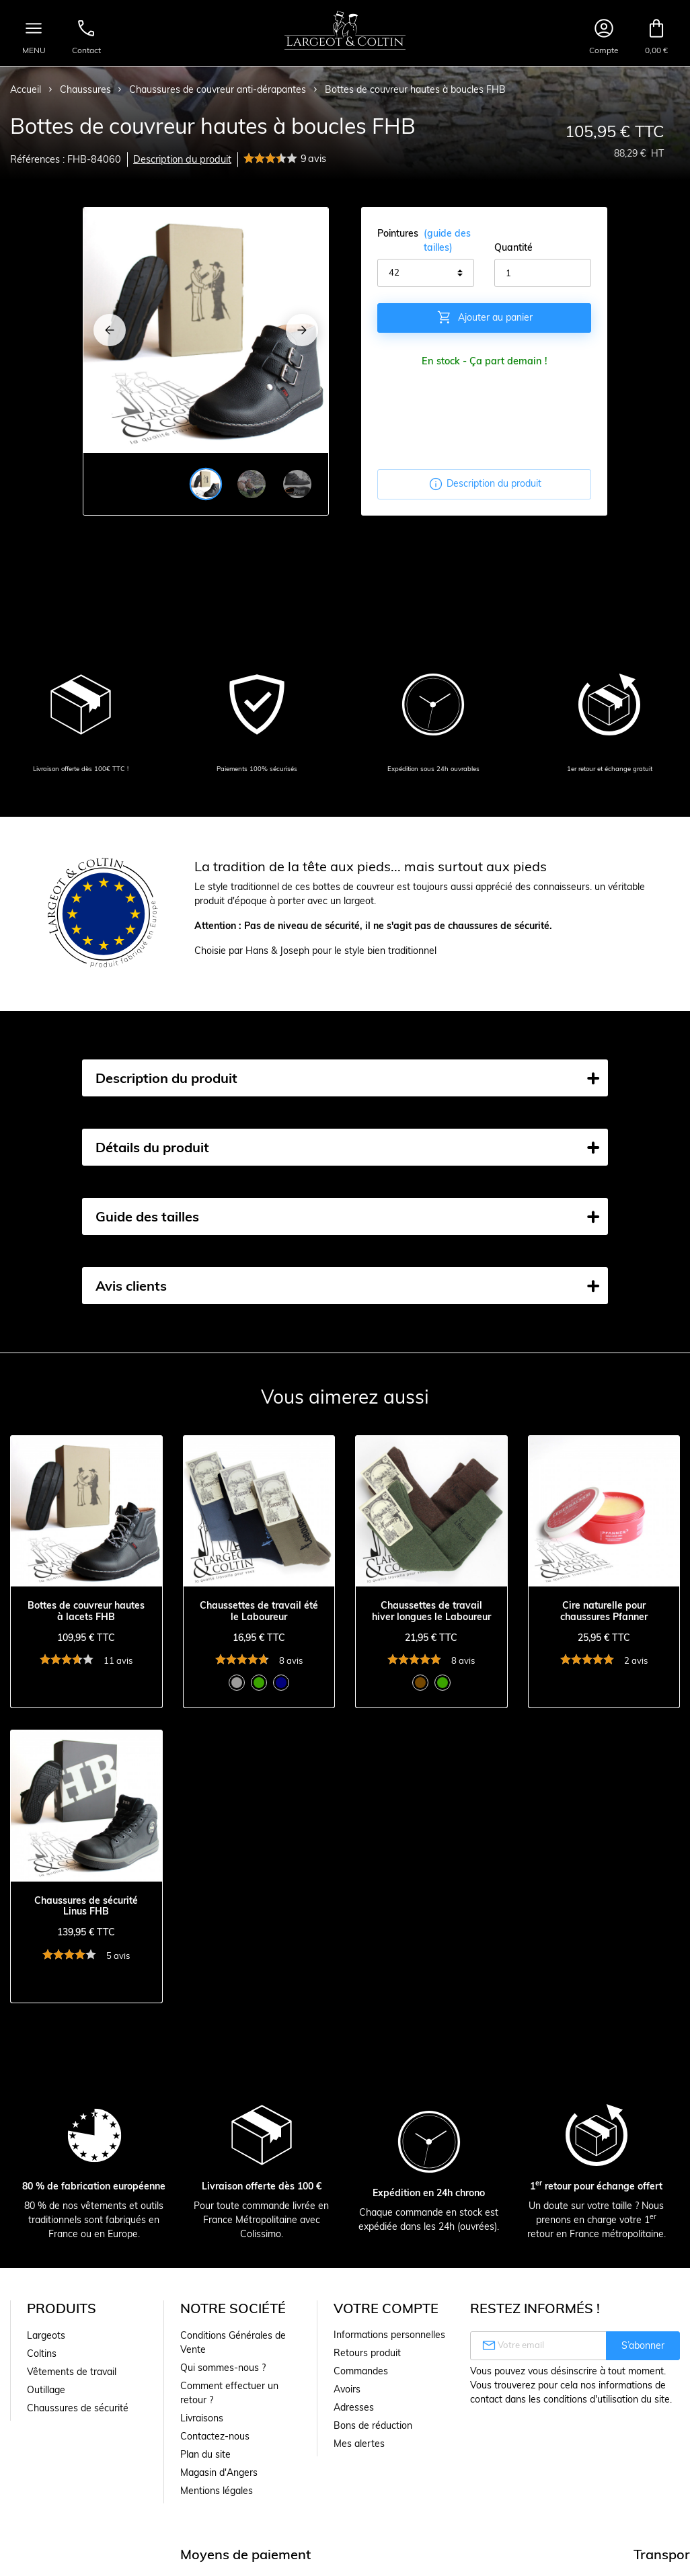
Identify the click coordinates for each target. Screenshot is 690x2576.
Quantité (513, 247)
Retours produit (367, 2353)
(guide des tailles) (447, 240)
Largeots (46, 2335)
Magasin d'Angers (219, 2472)
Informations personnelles (389, 2335)
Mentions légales (216, 2491)
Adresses (354, 2407)
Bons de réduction (373, 2425)
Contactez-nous (215, 2436)
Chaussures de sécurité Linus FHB (86, 1906)
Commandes (361, 2371)
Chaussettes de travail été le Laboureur (259, 1611)
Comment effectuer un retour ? (229, 2393)
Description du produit (182, 159)
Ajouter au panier (484, 317)
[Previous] (109, 330)
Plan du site (205, 2454)
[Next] (302, 330)
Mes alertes (359, 2444)
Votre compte (386, 2308)
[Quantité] (542, 273)
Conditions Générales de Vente (233, 2342)
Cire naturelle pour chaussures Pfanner (604, 1611)
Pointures (425, 241)
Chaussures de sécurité (77, 2408)
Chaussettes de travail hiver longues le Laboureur (431, 1611)
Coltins (41, 2353)
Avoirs (347, 2389)
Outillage (46, 2390)
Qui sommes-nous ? (223, 2368)
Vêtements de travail (71, 2372)
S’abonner (642, 2345)
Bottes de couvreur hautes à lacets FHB (86, 1611)
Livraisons (201, 2418)
